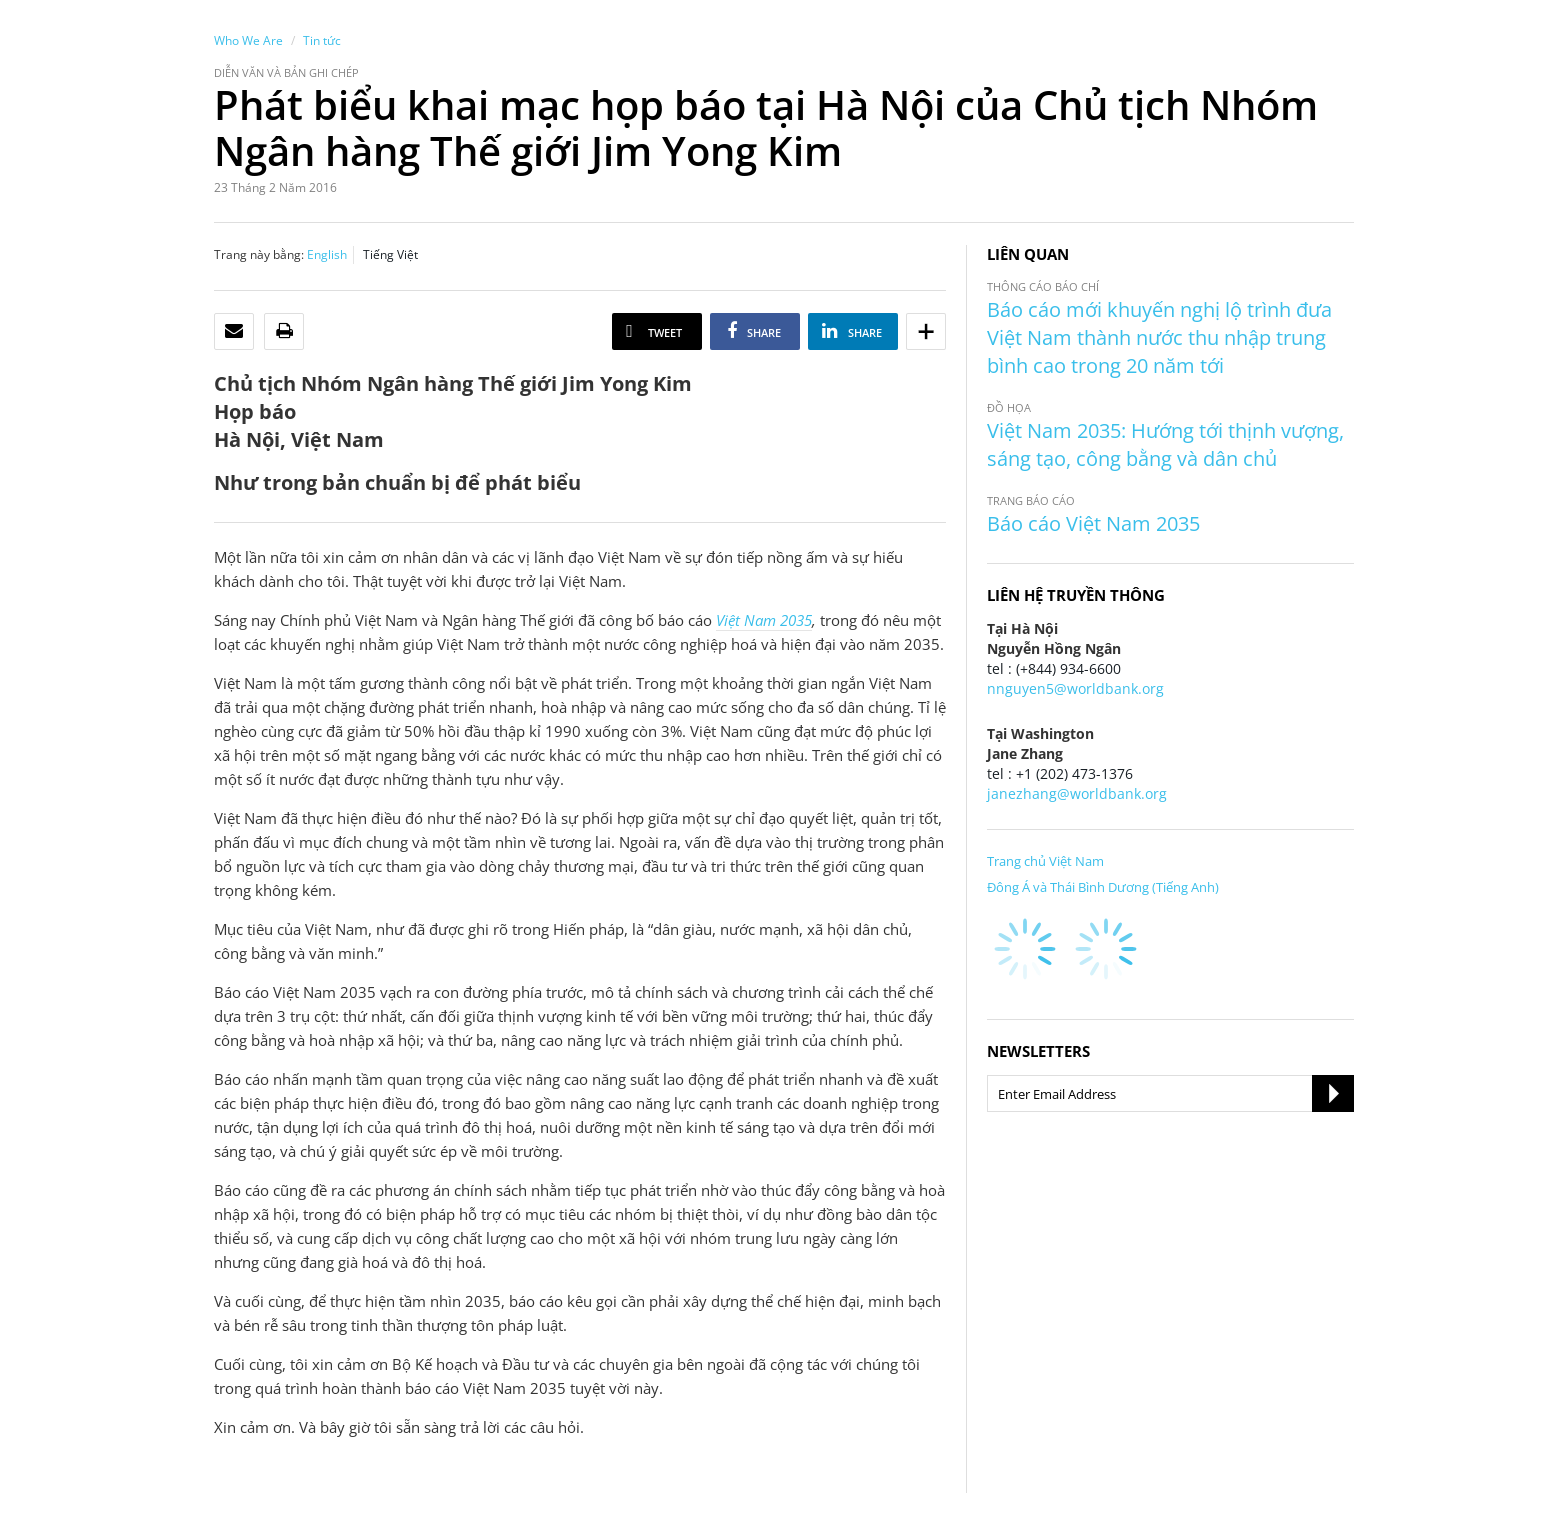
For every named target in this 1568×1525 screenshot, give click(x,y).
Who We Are (248, 40)
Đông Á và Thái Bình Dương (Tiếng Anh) (1103, 887)
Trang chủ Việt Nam (1045, 861)
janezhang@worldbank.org (1077, 793)
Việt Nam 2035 (764, 620)
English (327, 254)
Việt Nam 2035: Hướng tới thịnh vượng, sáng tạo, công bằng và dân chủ (1165, 444)
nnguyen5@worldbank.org (1075, 688)
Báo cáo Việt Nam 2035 (1093, 523)
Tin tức (322, 40)
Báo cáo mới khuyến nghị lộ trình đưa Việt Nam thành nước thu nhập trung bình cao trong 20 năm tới (1159, 337)
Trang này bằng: (259, 254)
